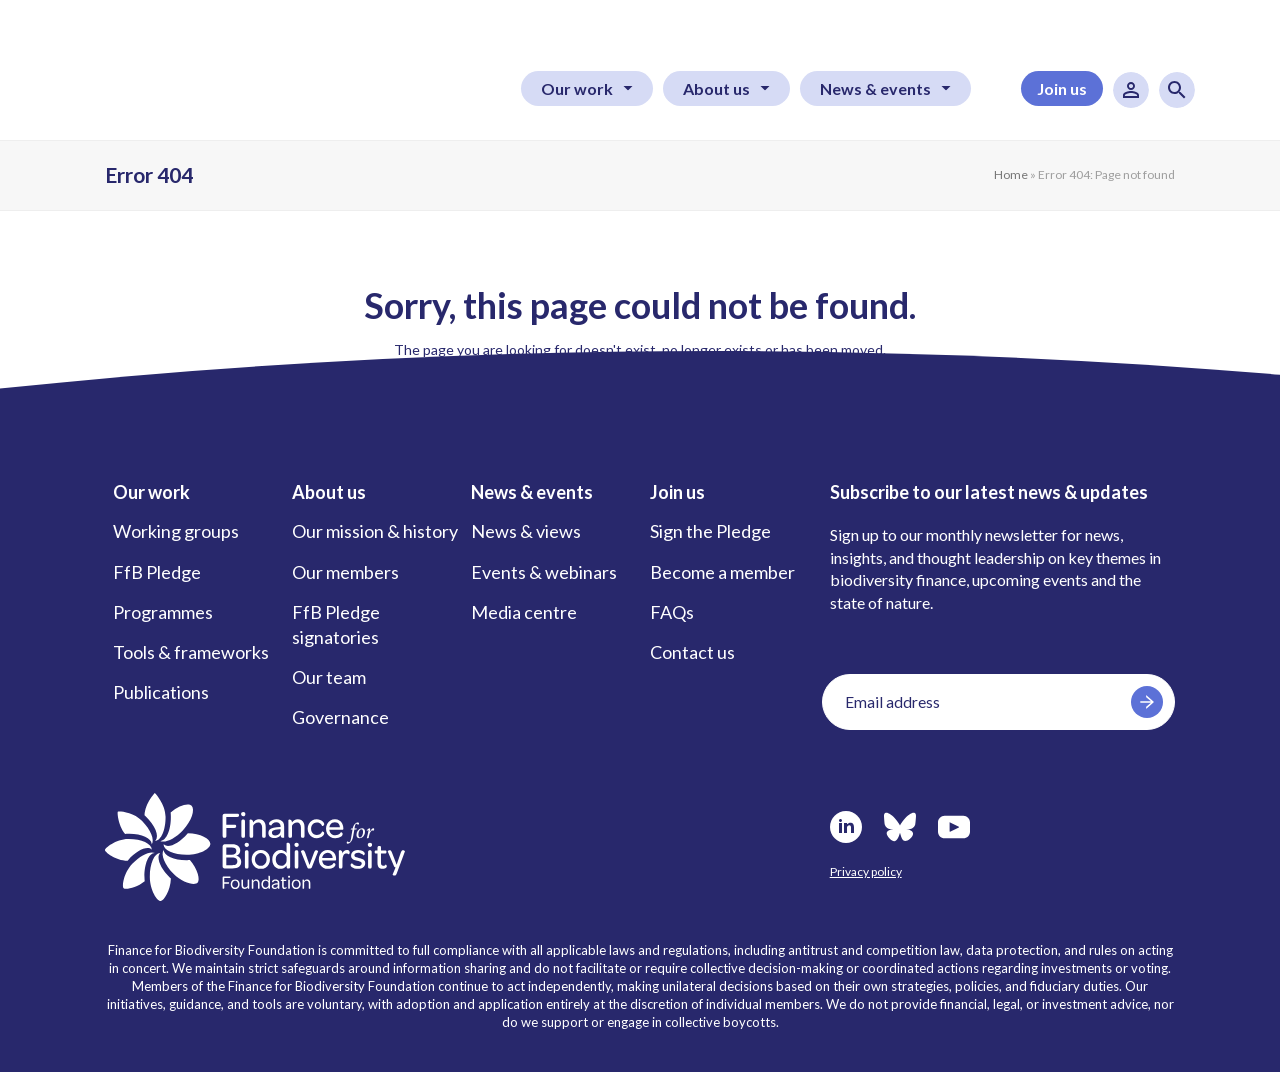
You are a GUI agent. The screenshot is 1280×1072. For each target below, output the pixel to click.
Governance (340, 717)
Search (1177, 90)
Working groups (176, 531)
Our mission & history (375, 531)
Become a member (722, 572)
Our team (329, 677)
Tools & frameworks (191, 652)
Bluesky (900, 827)
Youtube (954, 827)
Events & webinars (544, 572)
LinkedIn (846, 827)
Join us (1062, 88)
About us (716, 88)
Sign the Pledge (710, 531)
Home (1011, 174)
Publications (161, 692)
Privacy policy (866, 871)
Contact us (692, 652)
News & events (875, 88)
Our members (345, 572)
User (1131, 90)
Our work (577, 88)
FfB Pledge (157, 572)
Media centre (524, 612)
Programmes (163, 612)
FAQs (672, 612)
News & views (526, 531)
